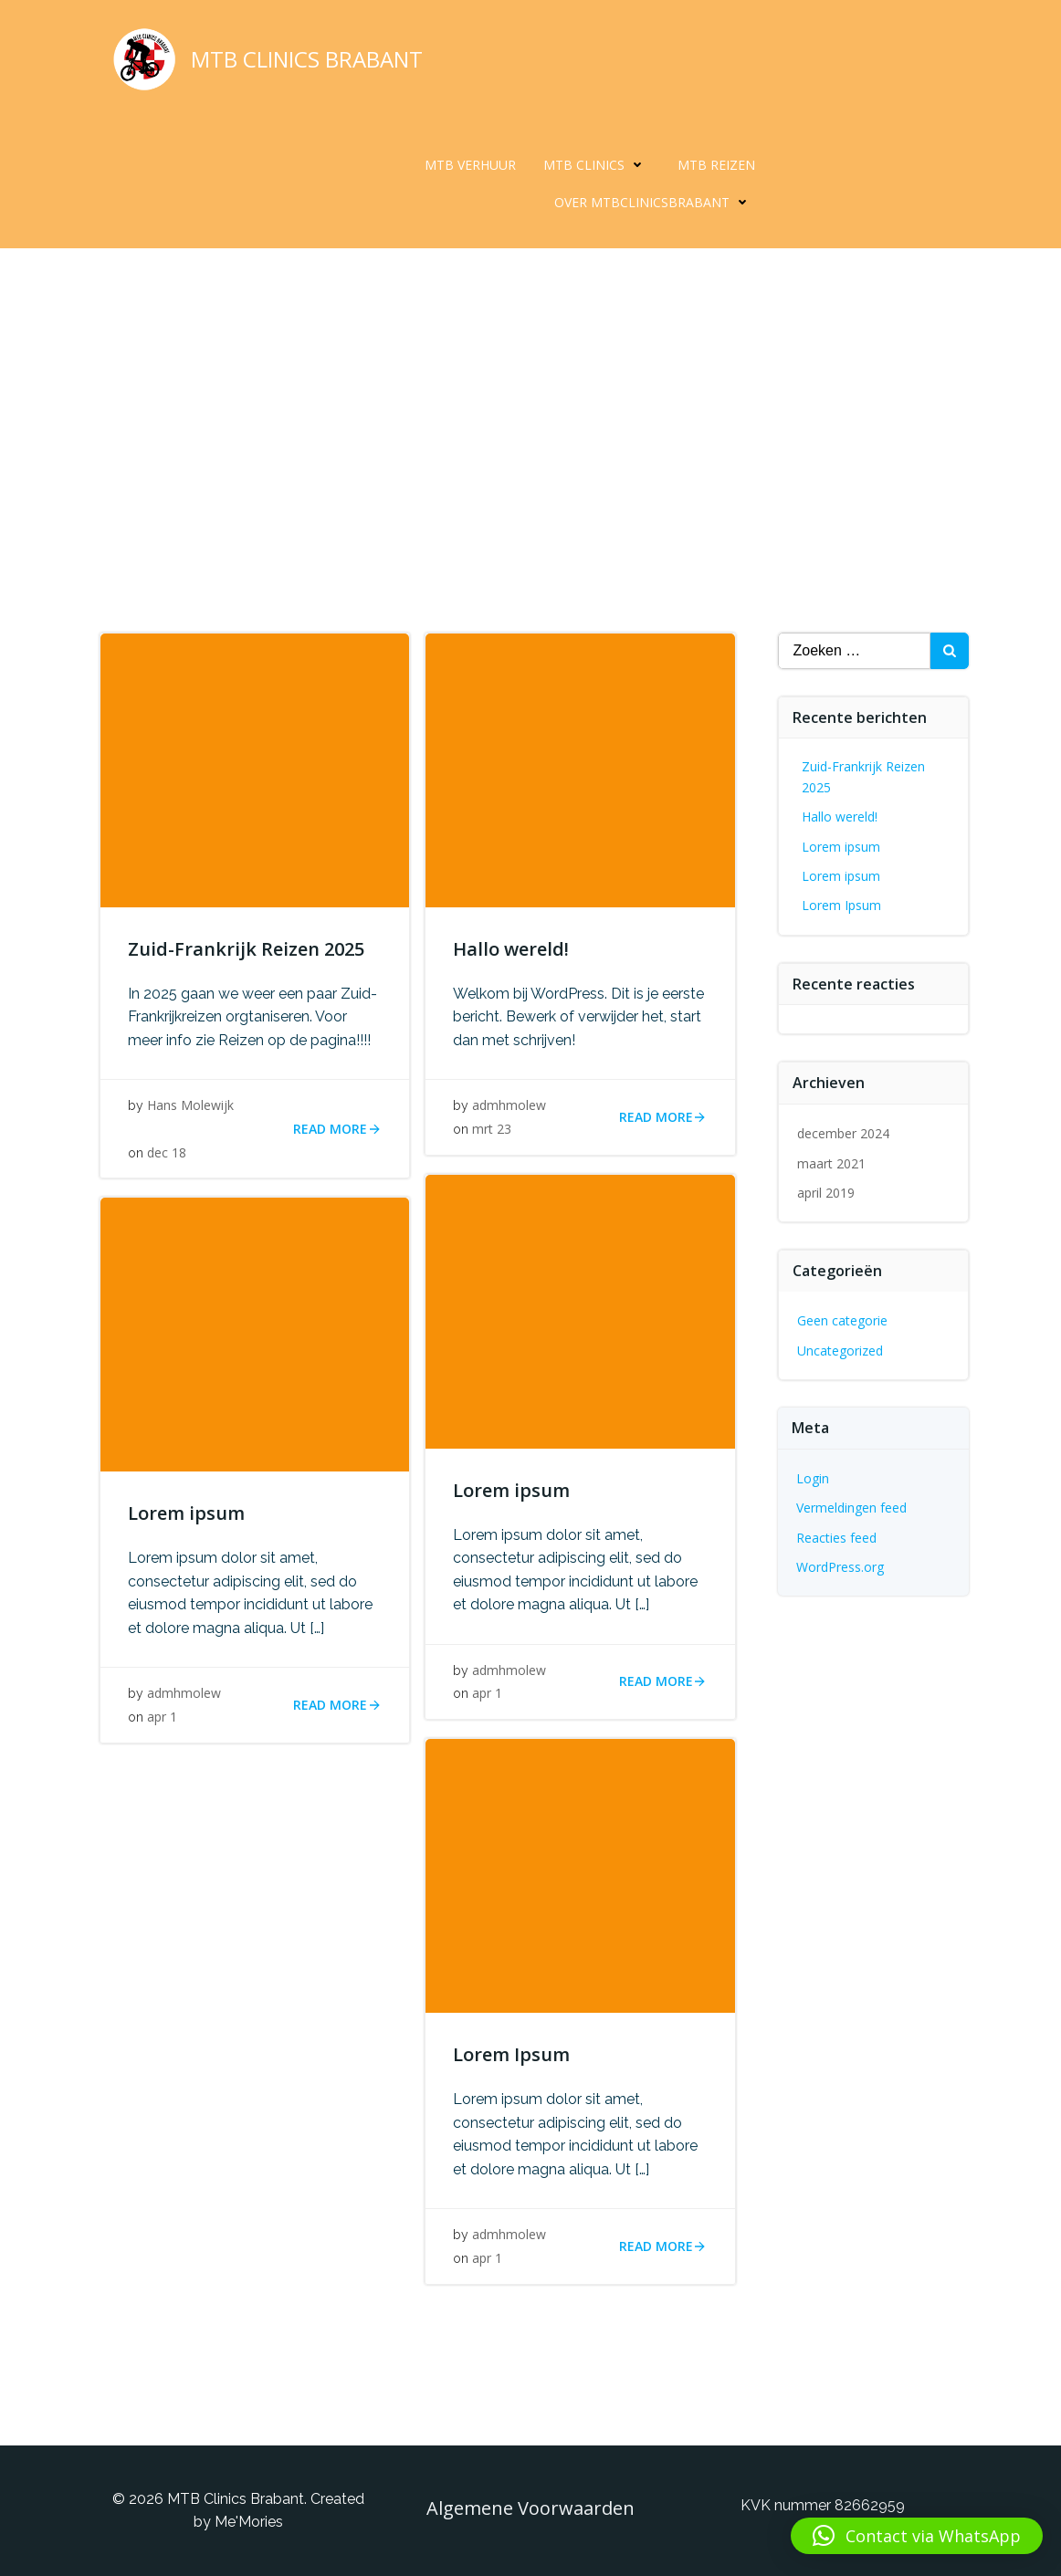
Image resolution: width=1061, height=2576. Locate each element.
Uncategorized (840, 1350)
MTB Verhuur (470, 164)
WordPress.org (840, 1567)
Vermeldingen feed (851, 1507)
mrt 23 (491, 1128)
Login (812, 1478)
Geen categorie (842, 1320)
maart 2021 (831, 1163)
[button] (917, 2536)
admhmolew (509, 1105)
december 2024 (843, 1133)
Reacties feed (836, 1537)
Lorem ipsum (841, 846)
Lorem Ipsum (841, 905)
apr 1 (487, 1693)
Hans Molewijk (190, 1105)
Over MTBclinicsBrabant (654, 202)
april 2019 (826, 1192)
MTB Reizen (716, 164)
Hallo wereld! (839, 816)
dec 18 (166, 1152)
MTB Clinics (596, 164)
